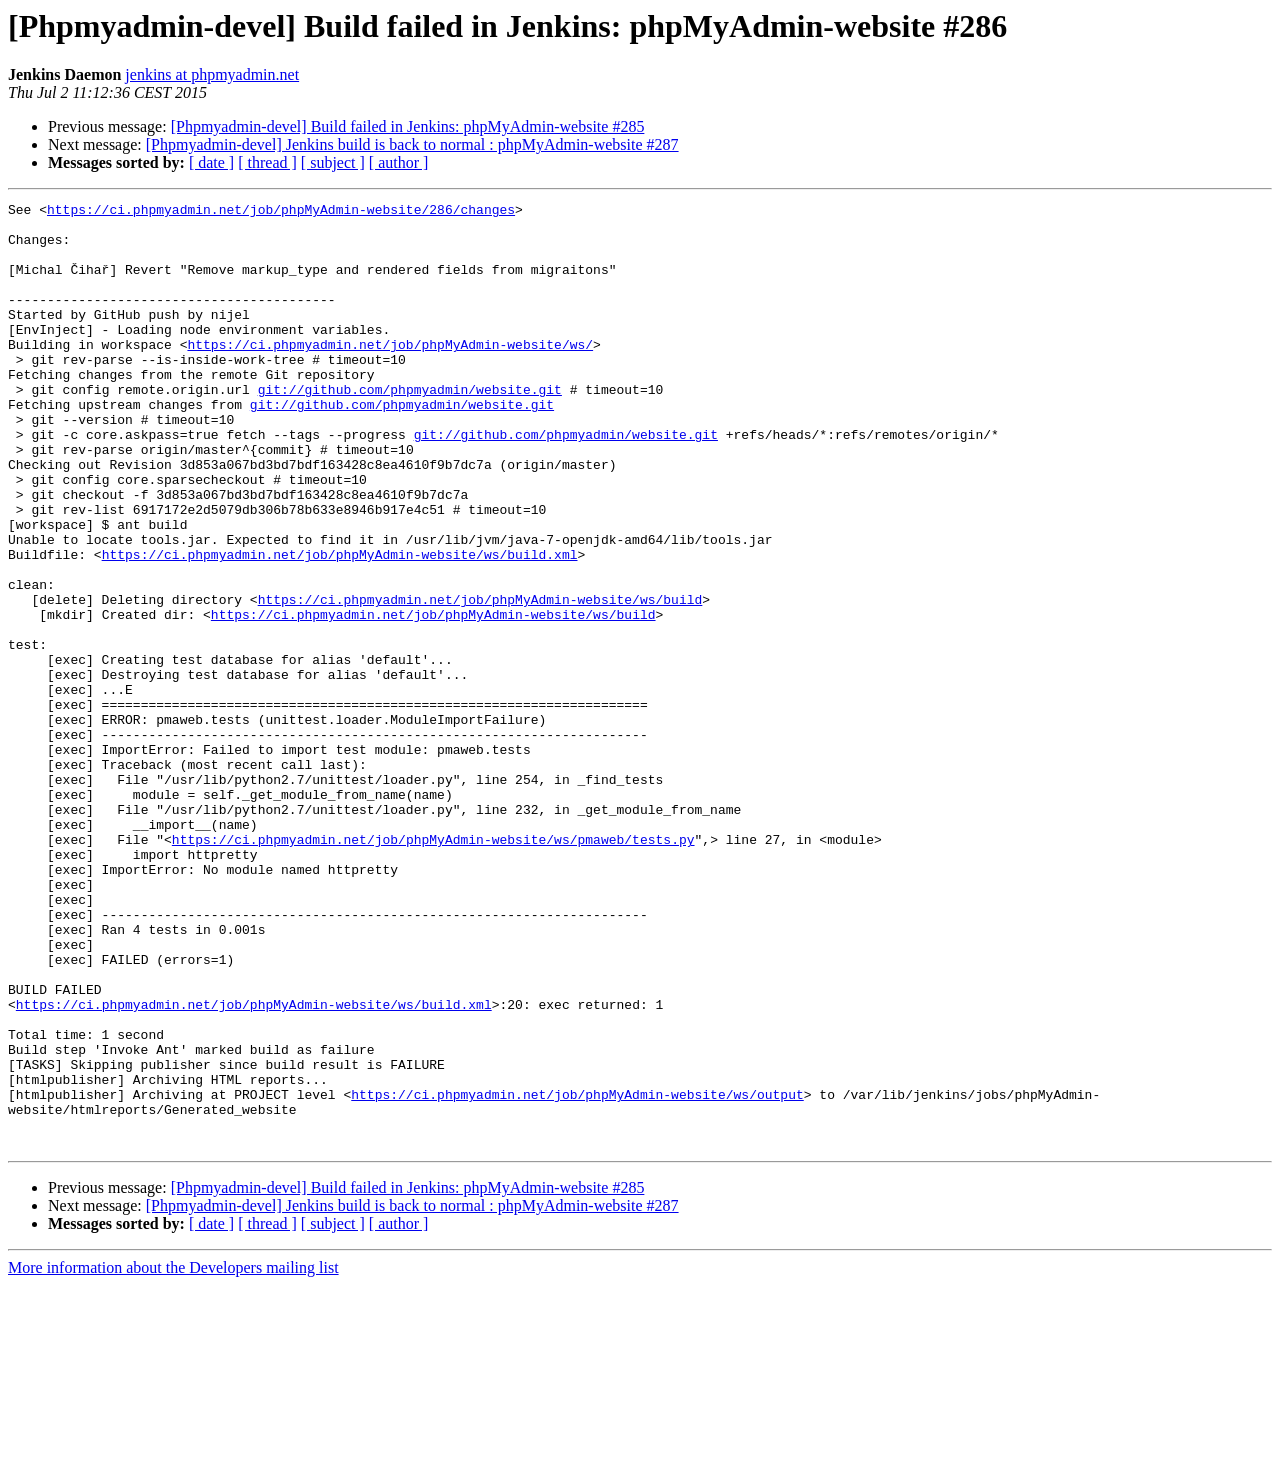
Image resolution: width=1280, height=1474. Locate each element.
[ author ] (399, 162)
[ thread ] (267, 162)
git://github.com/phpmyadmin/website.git (410, 428)
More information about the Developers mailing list (173, 1456)
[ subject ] (333, 162)
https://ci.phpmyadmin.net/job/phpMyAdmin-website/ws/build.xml (340, 626)
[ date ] (211, 162)
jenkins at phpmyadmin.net (212, 74)
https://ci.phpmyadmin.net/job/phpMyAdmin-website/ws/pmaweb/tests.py (433, 968)
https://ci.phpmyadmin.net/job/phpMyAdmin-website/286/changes (281, 212)
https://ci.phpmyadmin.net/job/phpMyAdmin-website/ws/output (577, 1274)
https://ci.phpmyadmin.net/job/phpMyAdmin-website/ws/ (390, 374)
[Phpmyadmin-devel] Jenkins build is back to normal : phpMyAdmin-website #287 (412, 144)
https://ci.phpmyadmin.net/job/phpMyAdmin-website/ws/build (480, 680)
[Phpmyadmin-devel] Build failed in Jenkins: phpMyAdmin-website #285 (408, 126)
